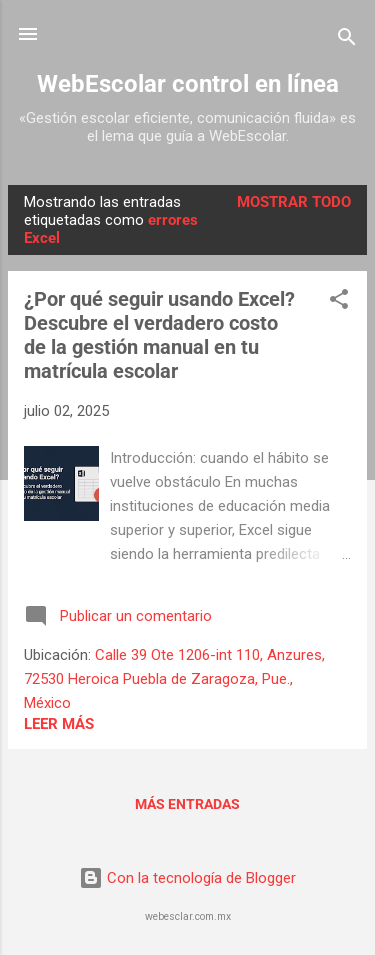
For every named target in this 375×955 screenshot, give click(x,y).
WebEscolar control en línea (188, 84)
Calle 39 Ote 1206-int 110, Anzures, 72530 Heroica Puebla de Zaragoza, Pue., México (174, 679)
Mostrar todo (294, 202)
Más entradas (187, 804)
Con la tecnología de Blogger (187, 878)
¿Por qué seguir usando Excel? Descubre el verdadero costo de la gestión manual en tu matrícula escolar (159, 335)
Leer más (59, 724)
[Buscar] (347, 40)
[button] (339, 302)
